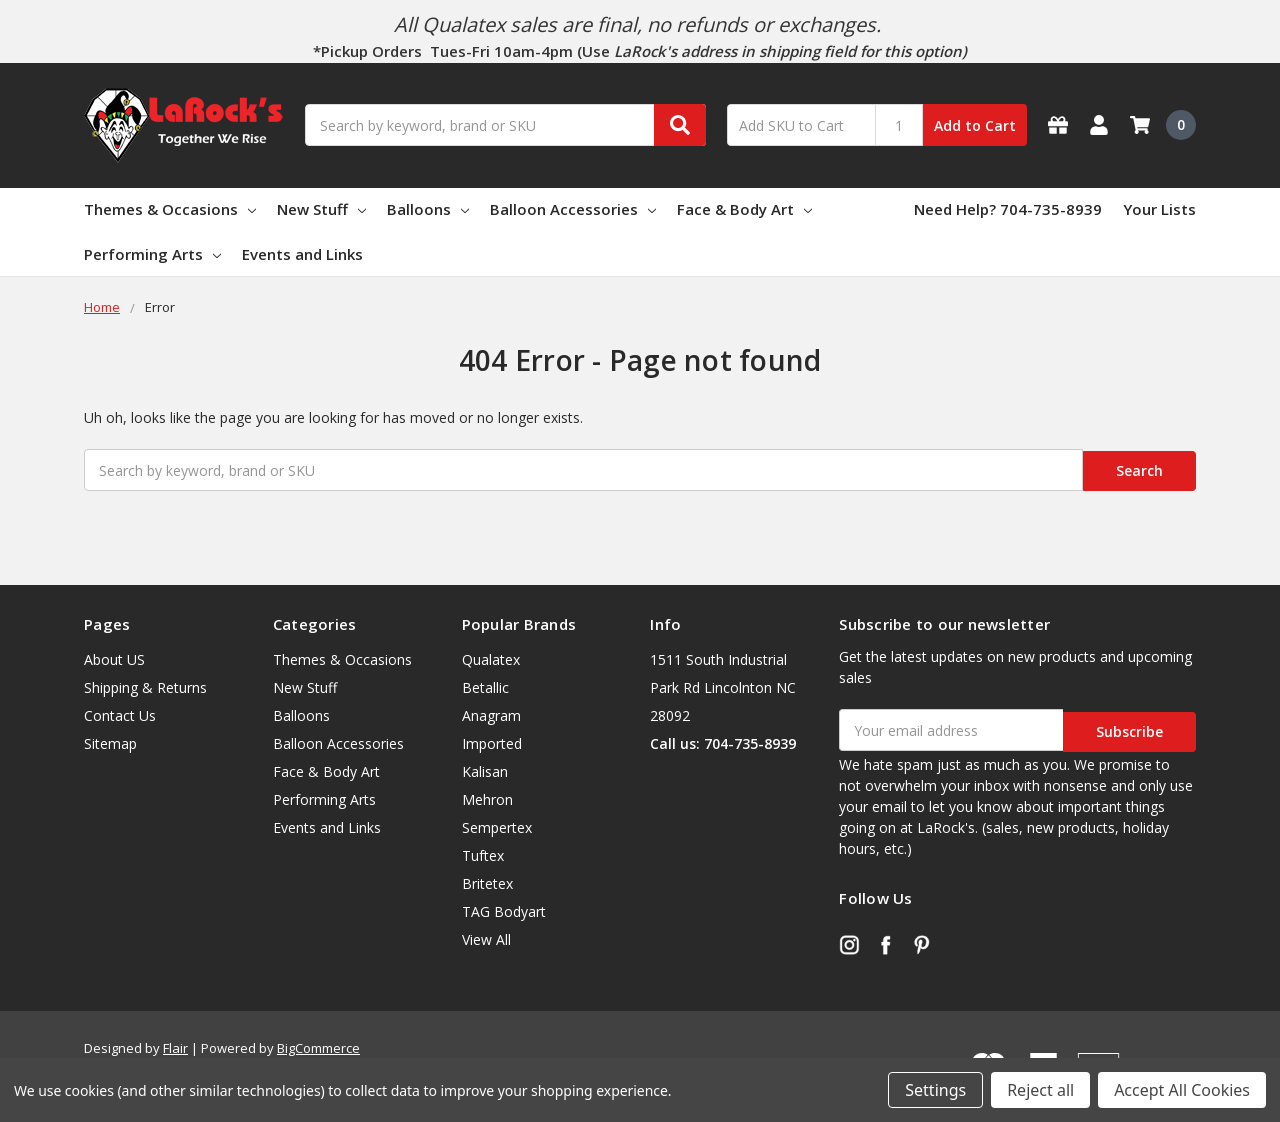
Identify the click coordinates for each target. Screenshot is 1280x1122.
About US (114, 657)
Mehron (487, 797)
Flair (175, 1043)
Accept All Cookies (1182, 1090)
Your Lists (1159, 209)
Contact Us (120, 713)
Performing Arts (152, 254)
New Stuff (321, 209)
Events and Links (302, 254)
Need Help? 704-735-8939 (1008, 209)
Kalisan (485, 769)
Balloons (428, 209)
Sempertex (497, 825)
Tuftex (483, 853)
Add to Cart (975, 125)
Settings (935, 1090)
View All (486, 937)
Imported (492, 741)
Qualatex (491, 657)
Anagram (491, 713)
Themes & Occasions (170, 209)
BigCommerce (318, 1043)
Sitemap (110, 741)
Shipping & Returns (145, 685)
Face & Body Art (744, 209)
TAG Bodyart (504, 909)
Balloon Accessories (573, 209)
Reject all (1040, 1090)
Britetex (487, 881)
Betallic (485, 685)
